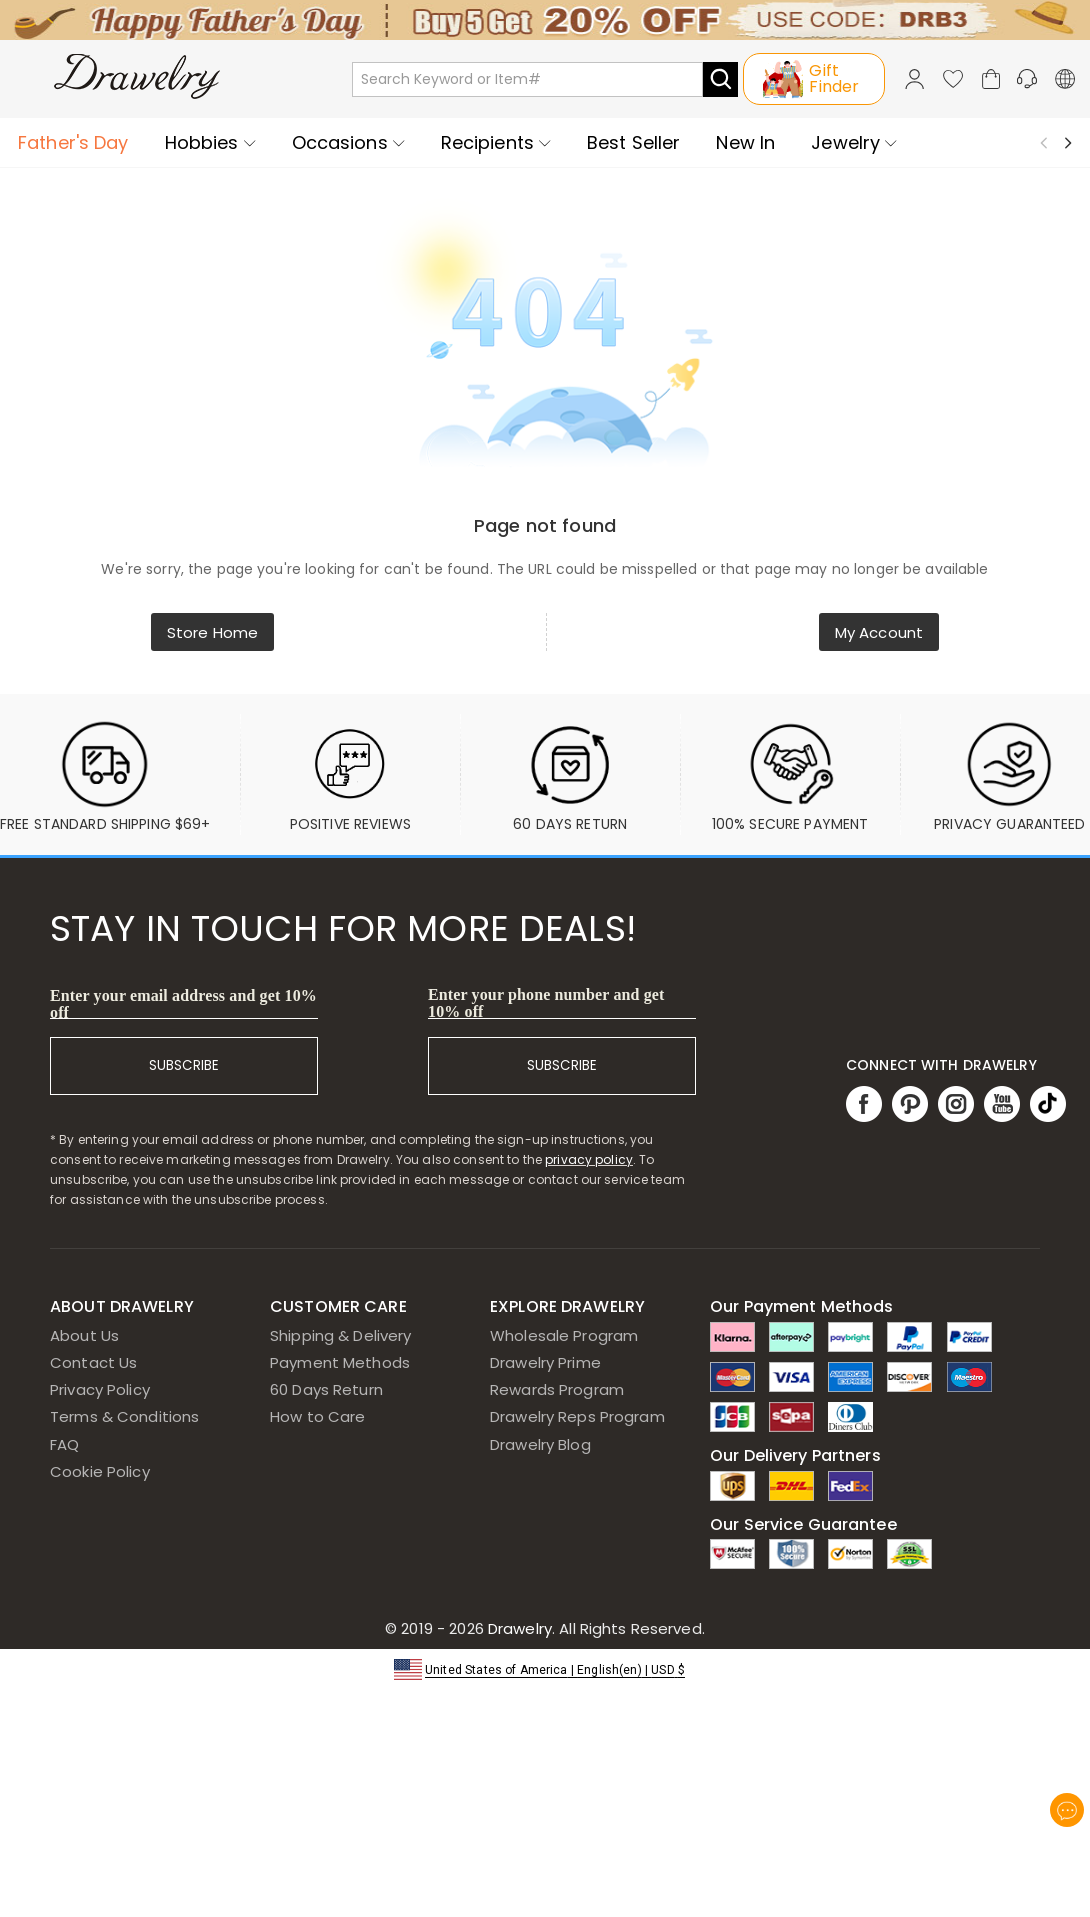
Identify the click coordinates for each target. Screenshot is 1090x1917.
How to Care (317, 1416)
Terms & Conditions (124, 1416)
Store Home (212, 632)
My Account (879, 632)
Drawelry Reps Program (577, 1416)
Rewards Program (557, 1389)
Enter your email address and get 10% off (183, 1004)
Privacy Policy (100, 1389)
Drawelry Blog (540, 1444)
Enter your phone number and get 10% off (546, 1003)
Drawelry (594, 1628)
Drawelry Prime (545, 1362)
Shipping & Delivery (341, 1335)
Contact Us (93, 1362)
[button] (545, 1668)
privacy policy (589, 1159)
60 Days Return (326, 1389)
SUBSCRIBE (184, 1065)
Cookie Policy (100, 1471)
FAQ (64, 1444)
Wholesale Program (564, 1335)
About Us (84, 1335)
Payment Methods (340, 1362)
